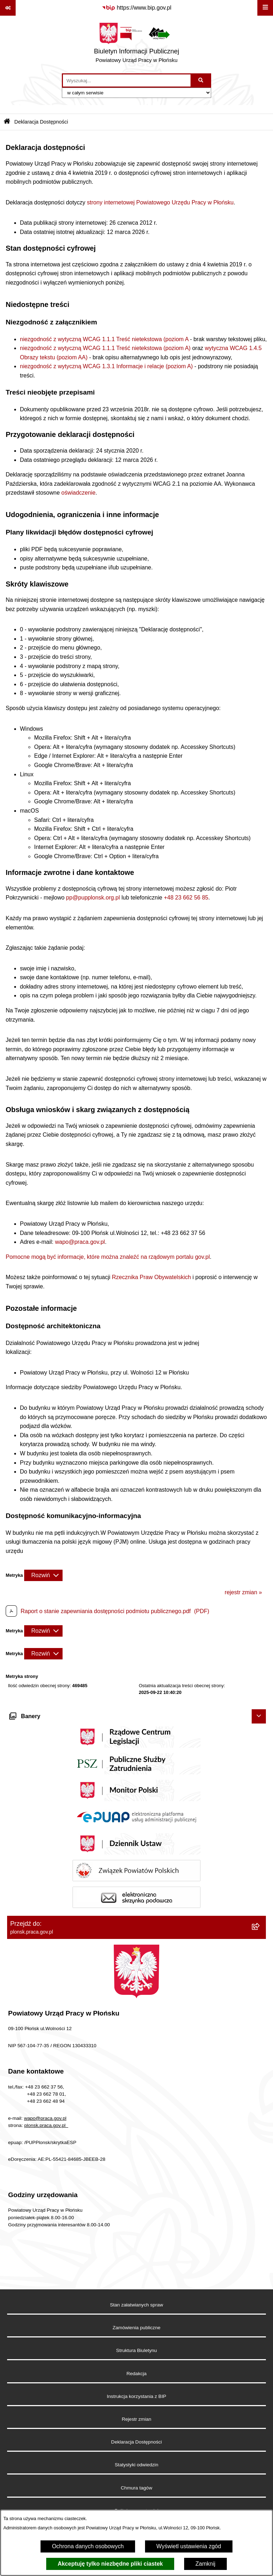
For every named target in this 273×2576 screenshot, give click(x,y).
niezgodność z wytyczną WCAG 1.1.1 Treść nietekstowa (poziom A (104, 339)
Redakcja (137, 2373)
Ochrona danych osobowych (88, 2546)
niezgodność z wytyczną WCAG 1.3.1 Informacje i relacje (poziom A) (106, 366)
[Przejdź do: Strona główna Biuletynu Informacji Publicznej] (7, 122)
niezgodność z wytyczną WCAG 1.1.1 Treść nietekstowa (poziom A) (105, 348)
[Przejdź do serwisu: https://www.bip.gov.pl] (136, 8)
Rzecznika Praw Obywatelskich (151, 1277)
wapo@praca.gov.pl (80, 1242)
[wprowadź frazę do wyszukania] (127, 80)
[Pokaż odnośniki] (8, 8)
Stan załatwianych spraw (136, 2305)
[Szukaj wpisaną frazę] (201, 80)
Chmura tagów (136, 2488)
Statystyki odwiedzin (136, 2464)
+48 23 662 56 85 (186, 898)
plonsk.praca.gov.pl (46, 2125)
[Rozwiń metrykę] (43, 1575)
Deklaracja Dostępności (136, 2442)
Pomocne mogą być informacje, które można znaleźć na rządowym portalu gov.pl (108, 1257)
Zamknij (205, 2564)
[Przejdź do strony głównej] (136, 44)
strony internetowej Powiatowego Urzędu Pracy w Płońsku (160, 202)
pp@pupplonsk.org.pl (93, 898)
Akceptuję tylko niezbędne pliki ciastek (110, 2564)
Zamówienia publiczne (137, 2327)
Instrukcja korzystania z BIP (136, 2396)
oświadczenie (78, 493)
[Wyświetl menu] (265, 8)
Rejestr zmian (136, 2419)
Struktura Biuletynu (136, 2350)
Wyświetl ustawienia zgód (188, 2546)
